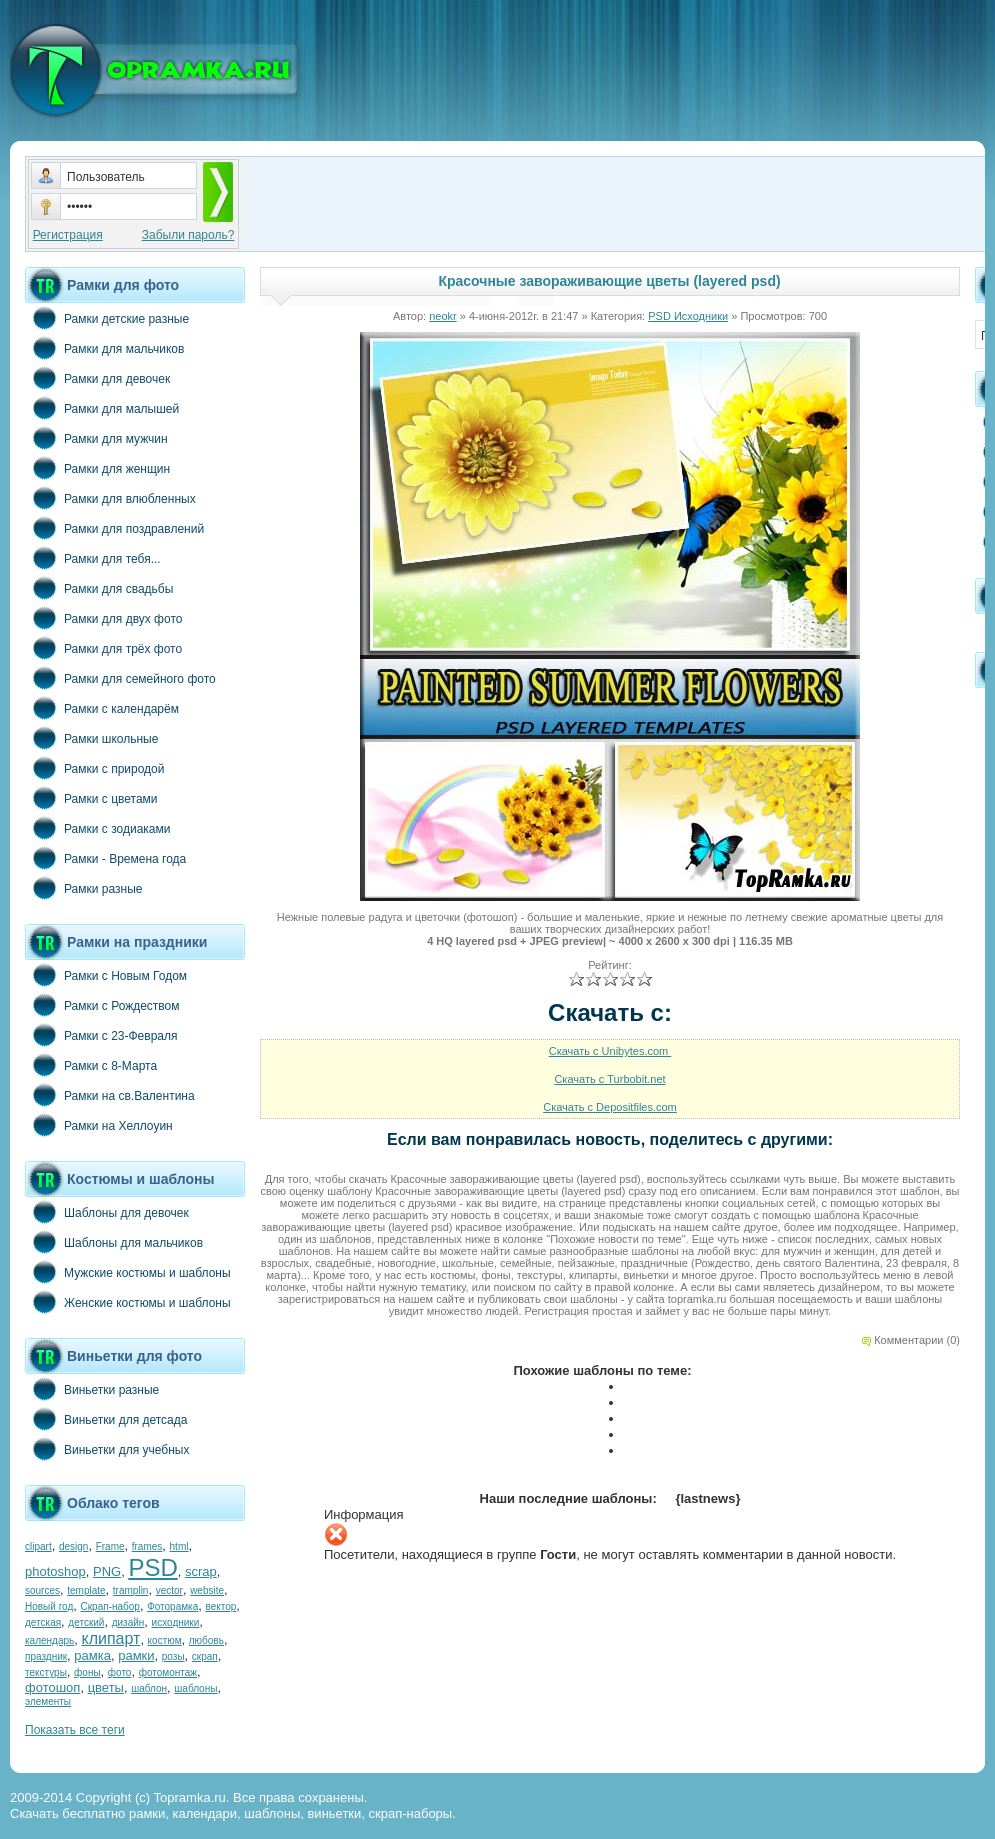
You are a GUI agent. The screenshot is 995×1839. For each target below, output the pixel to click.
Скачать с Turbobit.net (609, 1079)
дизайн (128, 1622)
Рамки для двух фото (103, 618)
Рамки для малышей (102, 408)
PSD (152, 1567)
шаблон (149, 1688)
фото (120, 1672)
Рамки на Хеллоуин (99, 1125)
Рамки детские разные (107, 318)
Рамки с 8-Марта (91, 1065)
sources (42, 1590)
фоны (87, 1672)
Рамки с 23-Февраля (101, 1035)
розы (173, 1656)
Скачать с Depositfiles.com (610, 1107)
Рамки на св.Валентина (110, 1095)
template (86, 1590)
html (179, 1546)
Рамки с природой (95, 768)
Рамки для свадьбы (99, 588)
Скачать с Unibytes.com (610, 1051)
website (207, 1590)
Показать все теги (75, 1730)
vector (169, 1590)
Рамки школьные (91, 738)
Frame (110, 1546)
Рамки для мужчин (96, 438)
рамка (92, 1655)
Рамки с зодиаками (97, 828)
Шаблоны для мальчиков (114, 1242)
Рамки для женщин (97, 468)
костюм (165, 1640)
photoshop (55, 1571)
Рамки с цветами (91, 798)
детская (43, 1622)
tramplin (131, 1590)
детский (86, 1622)
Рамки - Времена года (105, 858)
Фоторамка (172, 1606)
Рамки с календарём (102, 708)
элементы (48, 1701)
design (73, 1546)
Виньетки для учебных (107, 1449)
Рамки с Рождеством (102, 1005)
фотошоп (52, 1687)
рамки (136, 1655)
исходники (176, 1622)
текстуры (46, 1672)
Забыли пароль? (188, 235)
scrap (201, 1571)
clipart (38, 1546)
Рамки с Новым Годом (106, 975)
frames (147, 1546)
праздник (46, 1656)
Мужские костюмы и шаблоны (128, 1272)
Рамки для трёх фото (103, 648)
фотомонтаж (168, 1672)
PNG (107, 1571)
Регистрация (68, 235)
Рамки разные (83, 888)
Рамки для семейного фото (120, 678)
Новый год (49, 1606)
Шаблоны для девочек (107, 1212)
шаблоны (195, 1688)
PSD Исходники (688, 316)
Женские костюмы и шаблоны (128, 1302)
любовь (206, 1640)
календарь (49, 1640)
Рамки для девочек (97, 378)
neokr (443, 316)
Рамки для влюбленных (110, 498)
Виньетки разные (92, 1389)
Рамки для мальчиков (104, 348)
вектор (221, 1606)
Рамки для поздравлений (114, 528)
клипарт (110, 1638)
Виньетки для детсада (106, 1419)
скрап (205, 1656)
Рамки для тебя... (93, 558)
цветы (106, 1687)
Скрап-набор (110, 1606)
